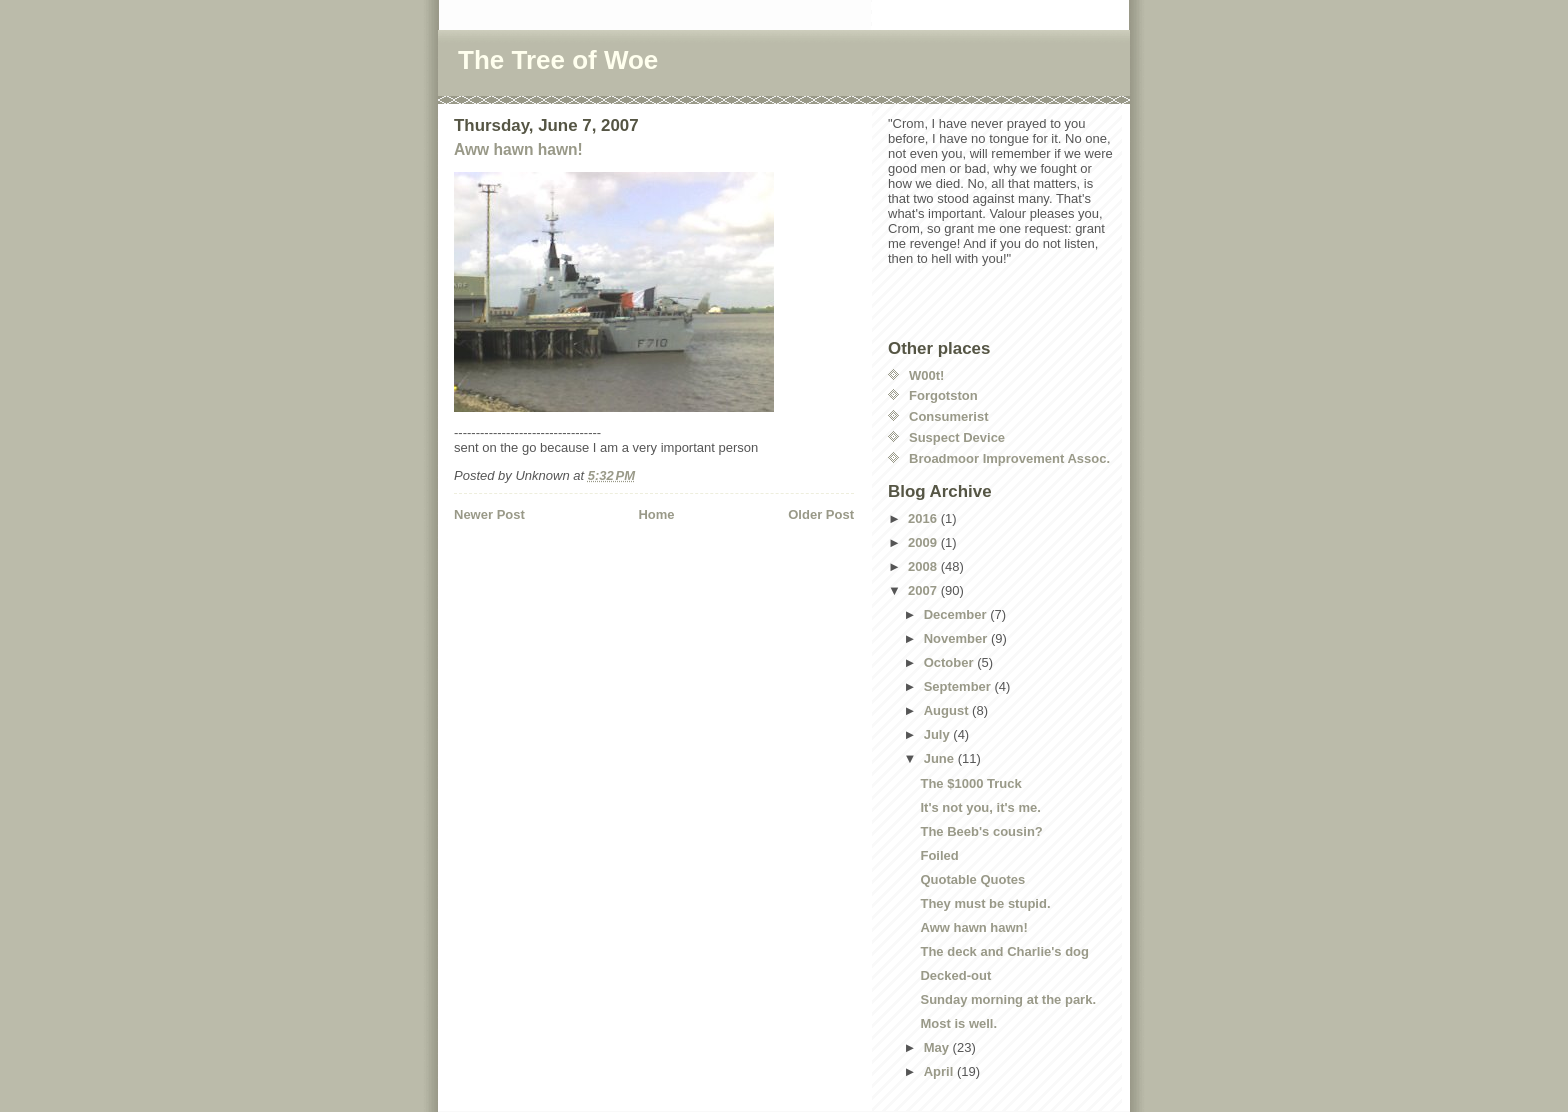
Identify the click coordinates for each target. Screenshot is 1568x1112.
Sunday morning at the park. (1008, 999)
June (941, 758)
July (939, 734)
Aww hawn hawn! (518, 149)
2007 (924, 590)
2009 (924, 542)
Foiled (939, 855)
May (938, 1047)
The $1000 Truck (970, 783)
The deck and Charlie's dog (1004, 951)
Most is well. (958, 1023)
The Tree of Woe (558, 60)
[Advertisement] (571, 565)
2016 (924, 518)
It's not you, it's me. (980, 807)
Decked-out (955, 975)
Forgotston (943, 395)
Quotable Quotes (972, 879)
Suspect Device (957, 437)
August (948, 710)
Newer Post (489, 514)
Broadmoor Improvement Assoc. (1009, 458)
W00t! (926, 375)
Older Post (821, 514)
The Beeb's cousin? (981, 831)
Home (656, 514)
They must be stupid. (985, 903)
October (950, 662)
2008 (924, 566)
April (940, 1071)
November (957, 638)
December (957, 614)
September (959, 686)
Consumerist (948, 416)
